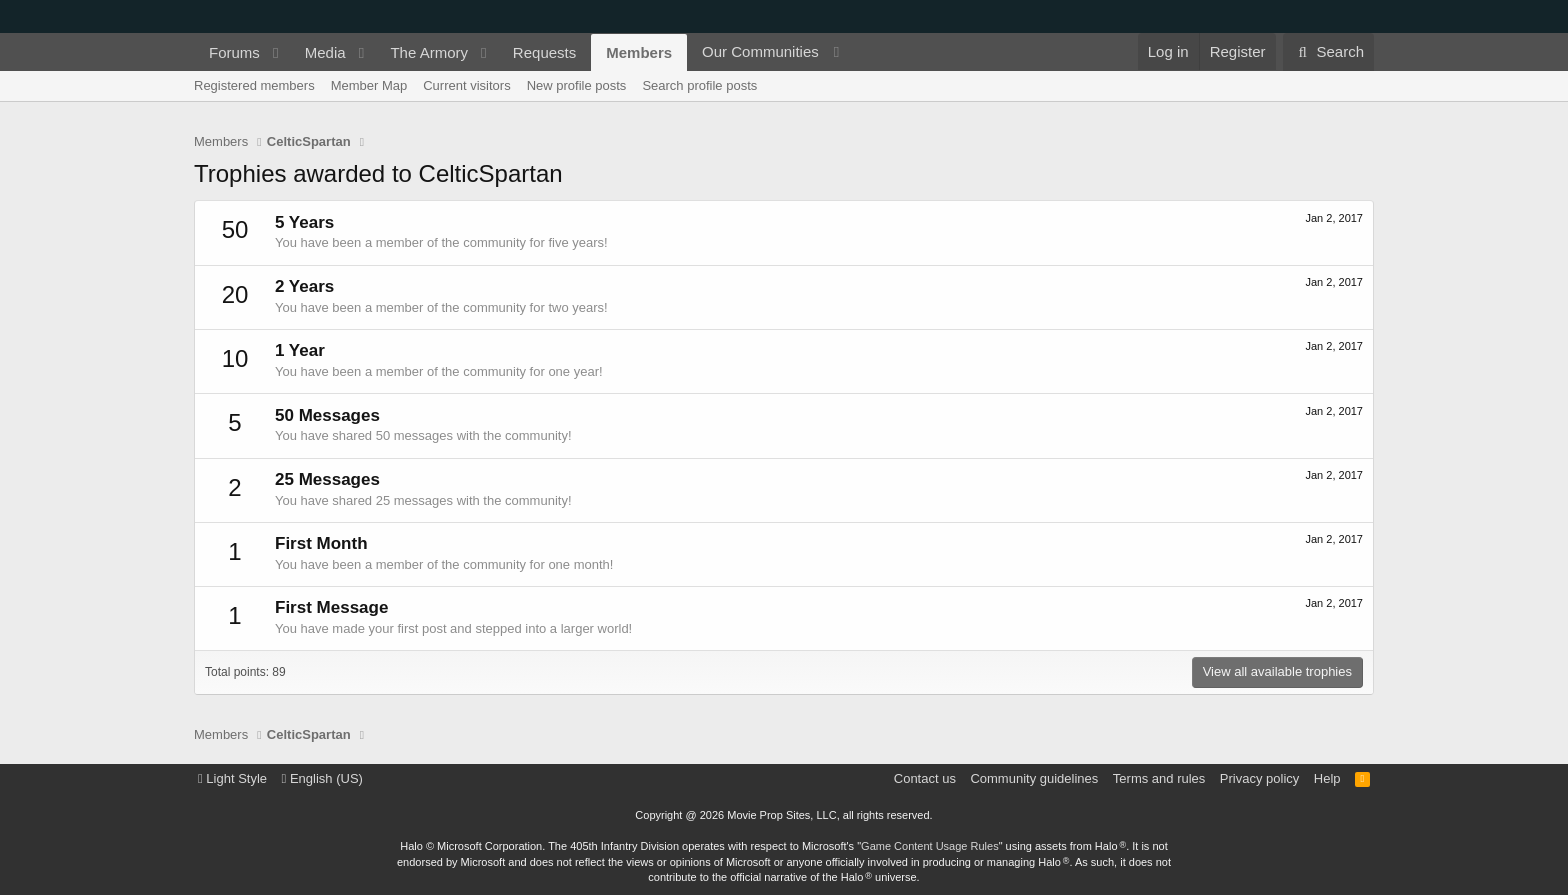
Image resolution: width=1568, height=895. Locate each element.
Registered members (254, 85)
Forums (234, 52)
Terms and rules (1159, 778)
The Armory (429, 52)
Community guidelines (1034, 778)
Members (639, 52)
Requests (544, 52)
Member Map (369, 85)
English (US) (322, 778)
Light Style (232, 778)
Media (325, 52)
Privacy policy (1259, 778)
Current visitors (466, 85)
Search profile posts (699, 85)
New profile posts (577, 85)
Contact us (925, 778)
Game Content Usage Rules (930, 846)
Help (1327, 778)
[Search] (1328, 52)
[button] (276, 52)
